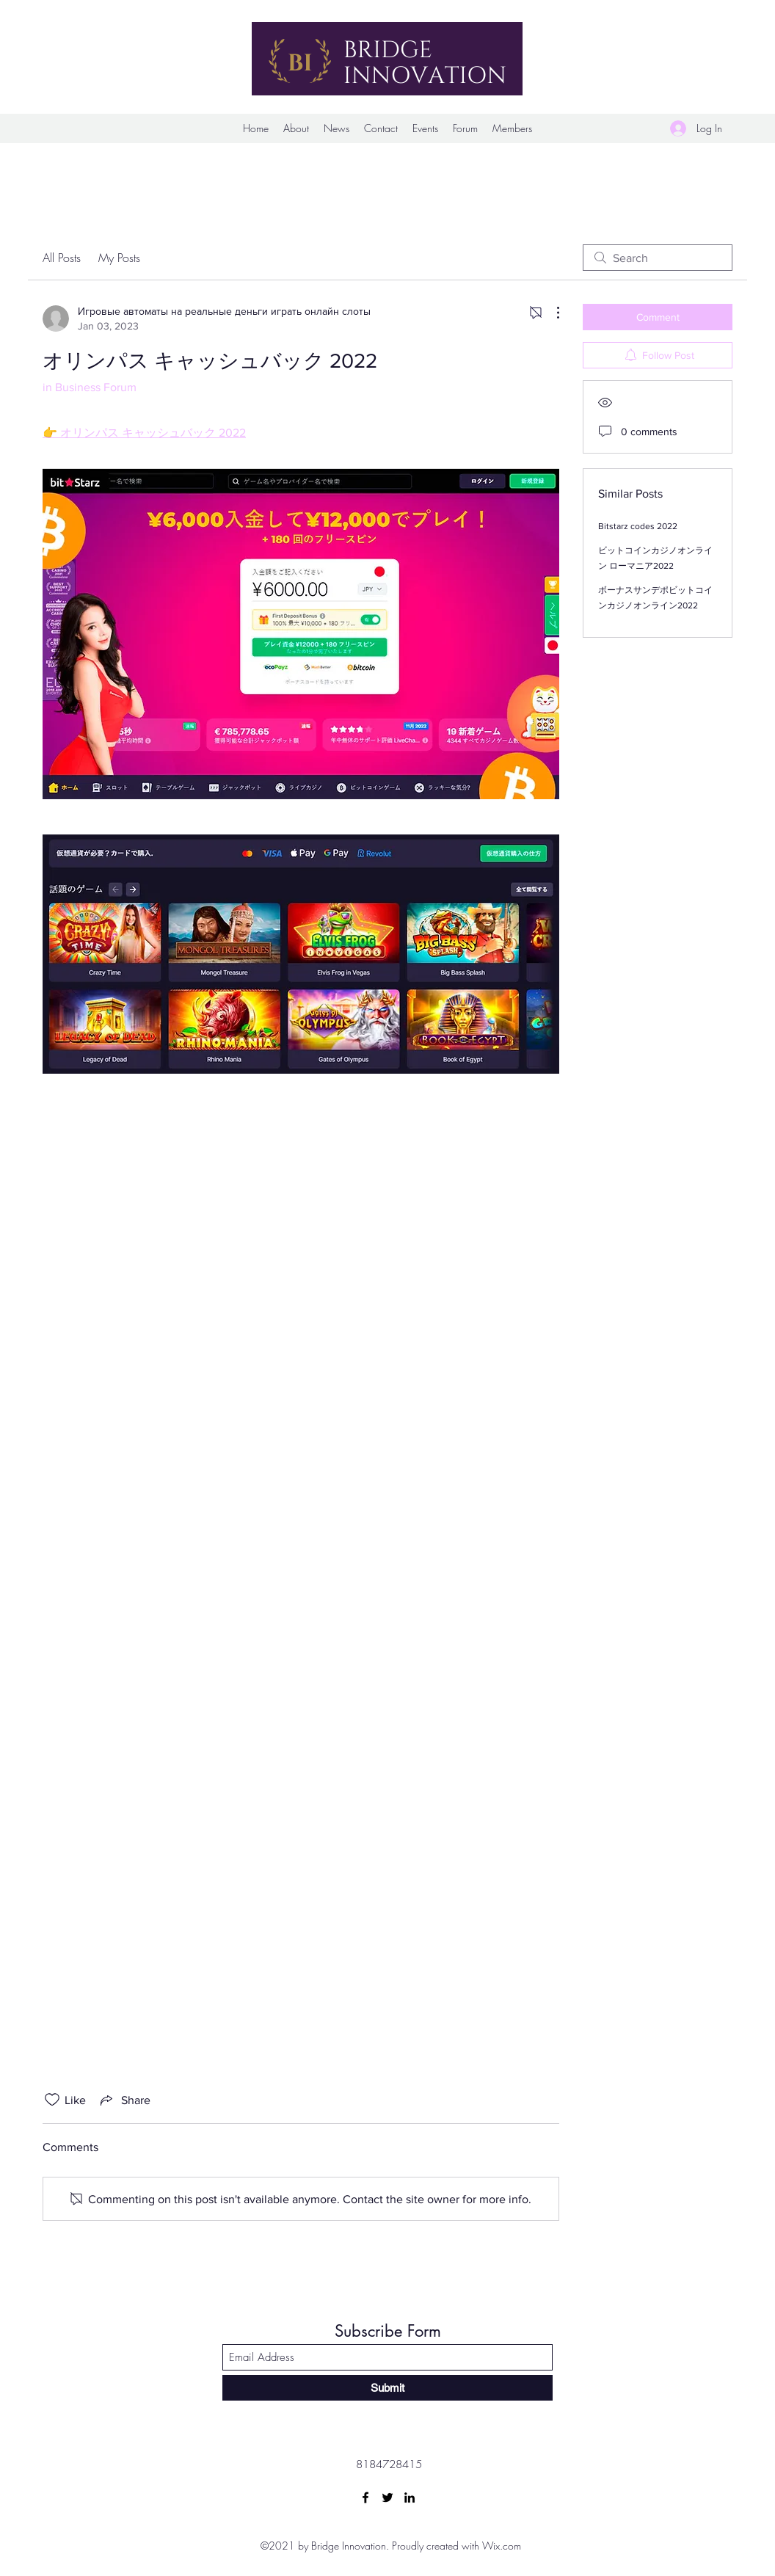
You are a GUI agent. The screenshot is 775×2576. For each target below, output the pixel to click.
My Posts (119, 258)
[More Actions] (550, 312)
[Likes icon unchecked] (52, 2100)
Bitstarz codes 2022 (637, 526)
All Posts (62, 258)
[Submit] (387, 2388)
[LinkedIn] (409, 2497)
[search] (657, 257)
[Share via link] (124, 2100)
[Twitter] (387, 2497)
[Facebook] (365, 2497)
